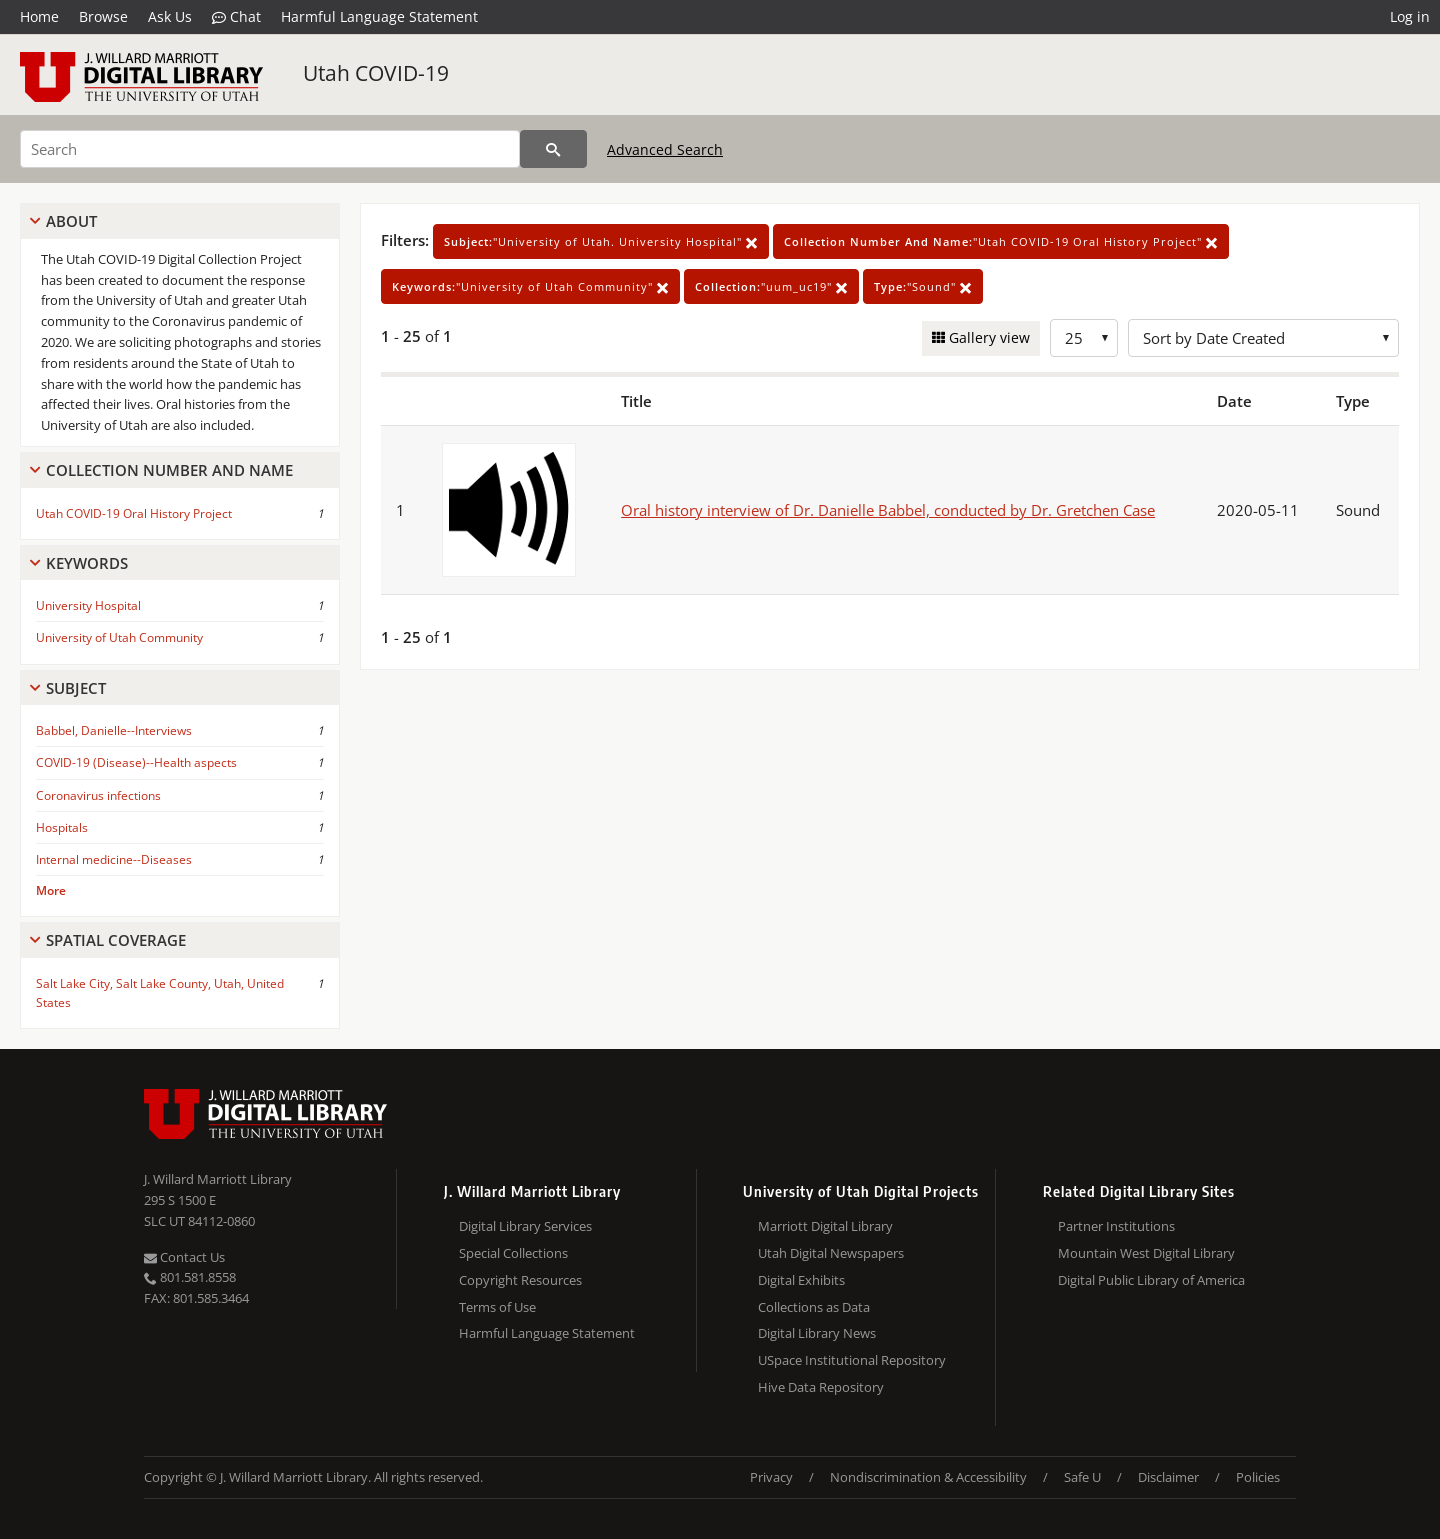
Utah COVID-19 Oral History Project (134, 513)
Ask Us (170, 16)
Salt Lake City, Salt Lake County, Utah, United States (160, 993)
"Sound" (923, 286)
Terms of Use (497, 1307)
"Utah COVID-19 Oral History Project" (1001, 241)
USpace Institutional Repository (852, 1360)
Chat (236, 17)
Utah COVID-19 (376, 73)
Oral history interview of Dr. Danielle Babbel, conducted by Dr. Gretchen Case (888, 510)
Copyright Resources (520, 1280)
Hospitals (62, 827)
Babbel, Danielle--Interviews (114, 730)
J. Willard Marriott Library (218, 1179)
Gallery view (987, 337)
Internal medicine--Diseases (114, 859)
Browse (103, 16)
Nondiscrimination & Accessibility (928, 1477)
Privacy (771, 1477)
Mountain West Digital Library (1146, 1253)
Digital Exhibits (801, 1280)
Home (39, 16)
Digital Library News (817, 1333)
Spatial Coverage (116, 940)
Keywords (87, 563)
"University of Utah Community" (530, 286)
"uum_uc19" (771, 286)
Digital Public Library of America (1151, 1280)
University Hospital (88, 605)
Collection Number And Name (169, 470)
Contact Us (184, 1257)
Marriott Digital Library (825, 1226)
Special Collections (513, 1253)
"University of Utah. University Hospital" (601, 241)
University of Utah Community (119, 637)
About (71, 221)
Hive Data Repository (821, 1387)
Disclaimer (1168, 1477)
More (51, 890)
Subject (76, 688)
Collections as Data (814, 1307)
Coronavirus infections (98, 795)
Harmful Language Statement (379, 16)
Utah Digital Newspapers (831, 1253)
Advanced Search (665, 149)
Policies (1258, 1477)
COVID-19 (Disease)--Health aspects (136, 762)
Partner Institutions (1116, 1226)
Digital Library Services (525, 1226)
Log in (1410, 16)
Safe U (1082, 1477)
